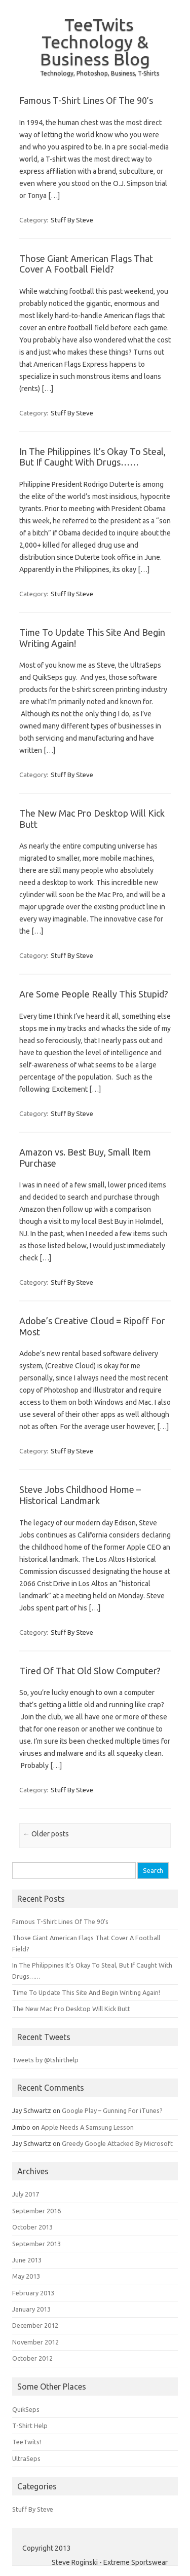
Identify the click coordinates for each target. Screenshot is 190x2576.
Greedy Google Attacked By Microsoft (117, 2143)
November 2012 (35, 2342)
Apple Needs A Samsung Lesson (87, 2127)
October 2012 (32, 2358)
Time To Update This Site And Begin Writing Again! (86, 1992)
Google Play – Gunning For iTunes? (112, 2110)
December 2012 (35, 2325)
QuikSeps (26, 2409)
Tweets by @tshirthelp (45, 2059)
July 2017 (25, 2194)
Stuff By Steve (72, 219)
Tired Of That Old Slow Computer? (90, 1671)
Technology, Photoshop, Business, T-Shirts (99, 73)
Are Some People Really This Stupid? (93, 994)
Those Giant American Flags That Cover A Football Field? (86, 264)
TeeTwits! (26, 2441)
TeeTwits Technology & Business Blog (95, 41)
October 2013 (32, 2227)
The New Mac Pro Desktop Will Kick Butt (71, 2008)
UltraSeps (26, 2458)
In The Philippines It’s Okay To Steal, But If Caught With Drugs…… (92, 457)
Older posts (46, 1834)
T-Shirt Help (30, 2425)
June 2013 (27, 2259)
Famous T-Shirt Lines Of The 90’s (86, 100)
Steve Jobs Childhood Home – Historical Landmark (80, 1495)
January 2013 (31, 2309)
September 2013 (36, 2243)
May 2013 (26, 2276)
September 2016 (36, 2210)
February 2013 (33, 2292)
